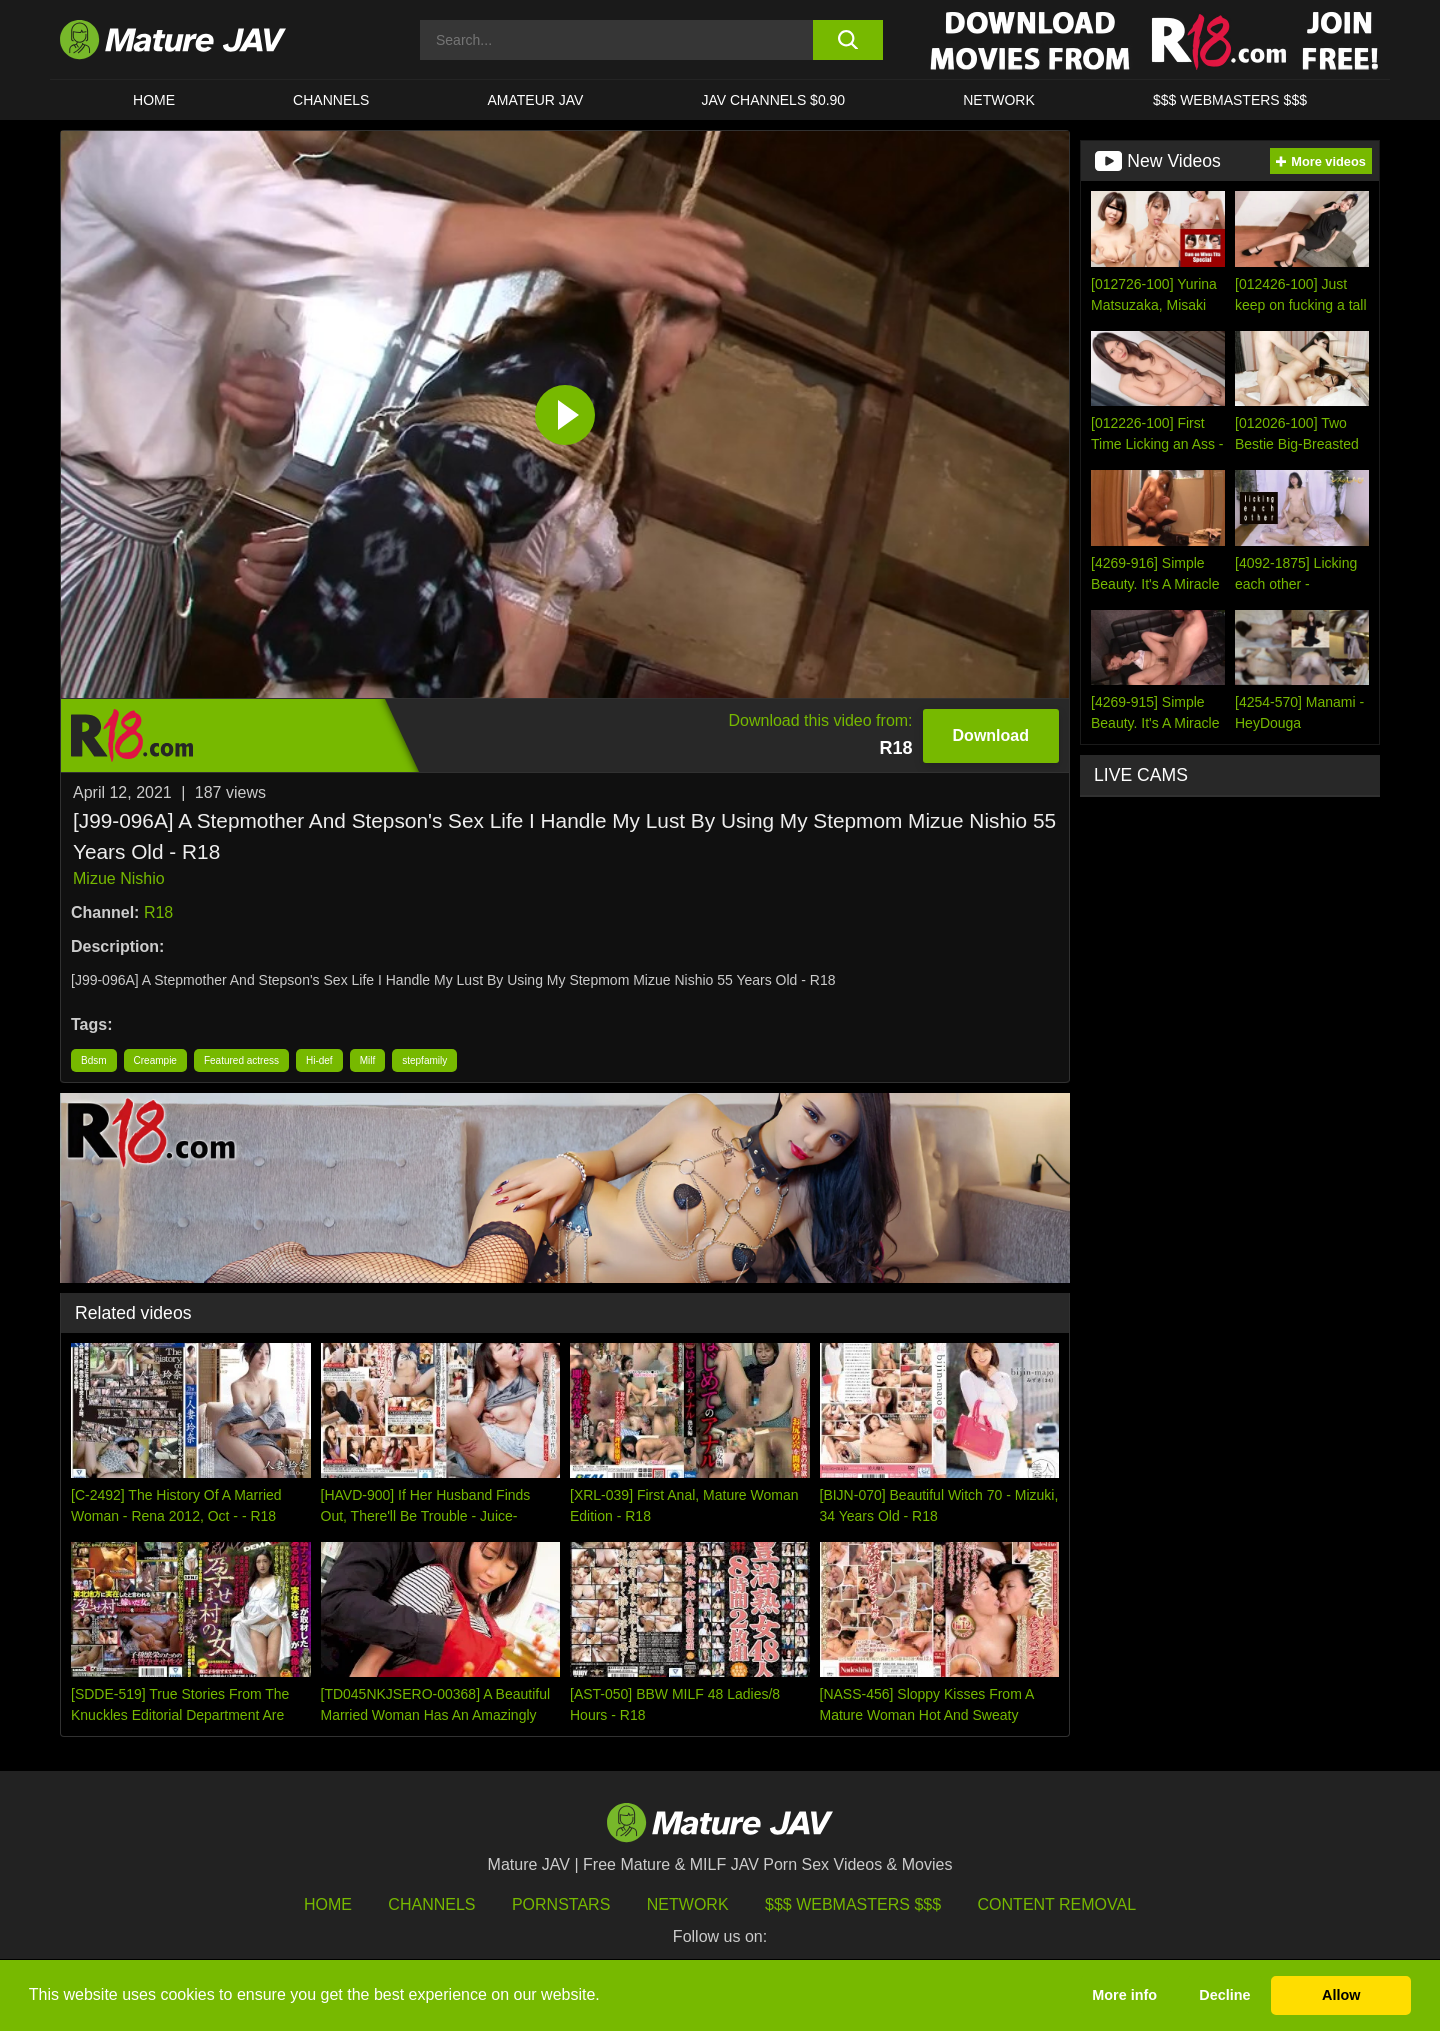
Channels (431, 1904)
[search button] (847, 40)
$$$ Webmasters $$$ (853, 1904)
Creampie (155, 1060)
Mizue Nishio (119, 878)
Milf (368, 1060)
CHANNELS (331, 100)
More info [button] (1124, 1995)
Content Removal (1057, 1904)
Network (999, 100)
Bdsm (94, 1060)
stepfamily (424, 1060)
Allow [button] (1341, 1995)
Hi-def (319, 1060)
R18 (158, 912)
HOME (154, 100)
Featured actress (241, 1060)
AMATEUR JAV (535, 100)
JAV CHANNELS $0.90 (773, 100)
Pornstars (561, 1904)
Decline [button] (1224, 1995)
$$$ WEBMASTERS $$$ (1230, 100)
